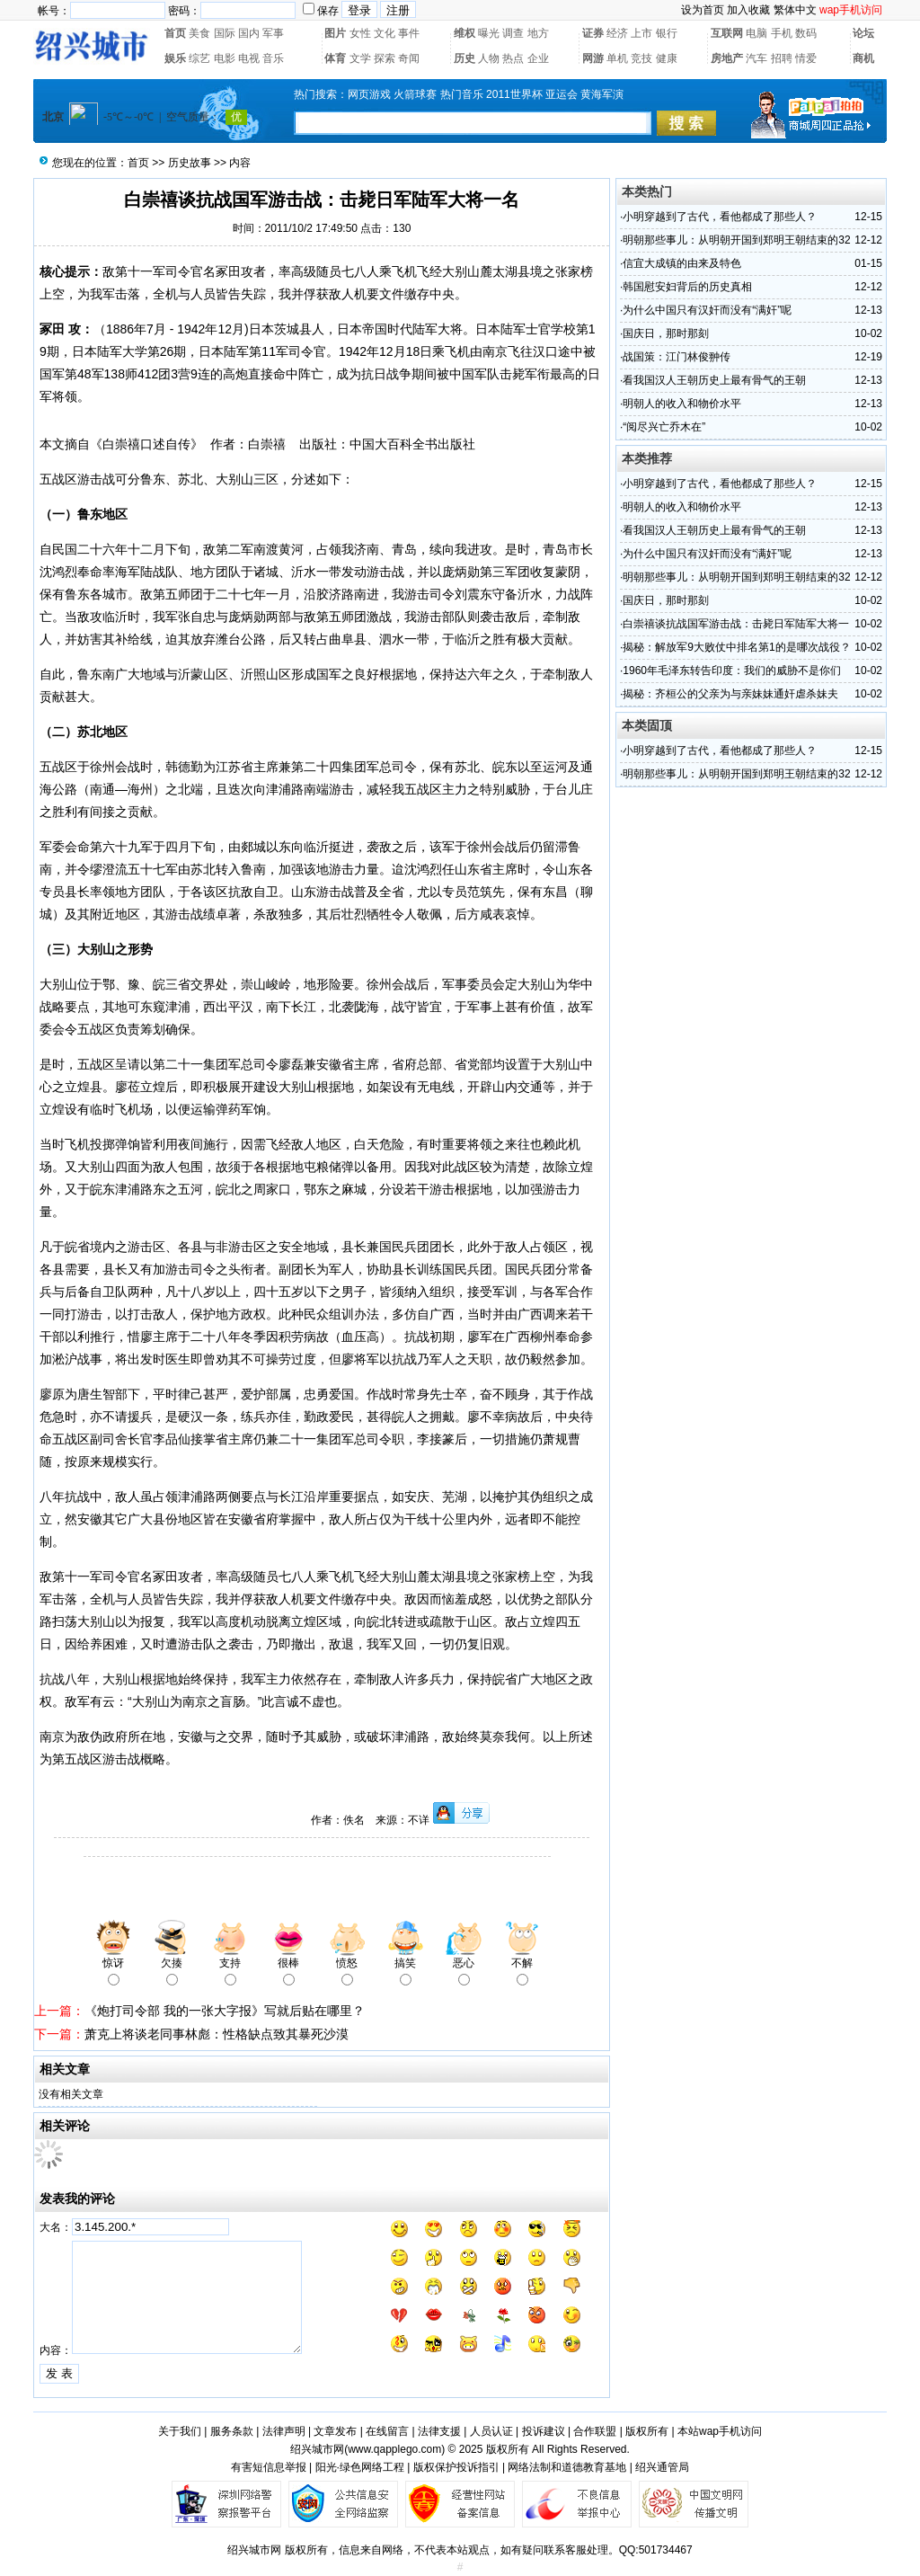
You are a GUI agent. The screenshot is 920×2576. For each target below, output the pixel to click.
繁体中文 (795, 10)
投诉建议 (543, 2431)
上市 (641, 33)
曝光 (489, 33)
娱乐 (175, 58)
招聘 (781, 58)
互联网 (727, 33)
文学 (360, 58)
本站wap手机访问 (719, 2431)
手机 (781, 33)
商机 (863, 58)
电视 (249, 58)
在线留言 (387, 2431)
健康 (666, 58)
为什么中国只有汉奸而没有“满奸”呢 (707, 310)
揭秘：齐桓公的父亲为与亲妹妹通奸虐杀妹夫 (730, 694)
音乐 (273, 58)
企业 (538, 58)
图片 (335, 33)
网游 (593, 58)
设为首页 (702, 10)
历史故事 (189, 162)
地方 (538, 33)
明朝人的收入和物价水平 (682, 403)
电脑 (756, 33)
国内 (249, 33)
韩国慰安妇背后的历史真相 (687, 286)
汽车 (756, 58)
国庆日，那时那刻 (666, 333)
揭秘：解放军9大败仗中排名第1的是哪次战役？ (736, 647)
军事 (273, 33)
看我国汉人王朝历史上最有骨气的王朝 (714, 380)
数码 (806, 33)
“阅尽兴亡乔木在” (664, 427)
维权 (464, 33)
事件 (409, 33)
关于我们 (179, 2431)
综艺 (199, 58)
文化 (384, 33)
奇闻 (409, 58)
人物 (489, 58)
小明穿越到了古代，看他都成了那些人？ (720, 216)
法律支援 (439, 2431)
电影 (224, 58)
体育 (335, 58)
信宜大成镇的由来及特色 (682, 263)
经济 (617, 33)
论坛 (863, 33)
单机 (617, 58)
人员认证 (491, 2431)
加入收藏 (748, 10)
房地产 (727, 58)
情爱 (806, 58)
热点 (513, 58)
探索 (384, 58)
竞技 (641, 58)
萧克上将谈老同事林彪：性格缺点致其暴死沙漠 (216, 2034)
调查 (513, 33)
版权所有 (646, 2431)
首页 (175, 33)
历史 (464, 58)
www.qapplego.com (394, 2449)
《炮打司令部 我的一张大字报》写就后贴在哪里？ (224, 2010)
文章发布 (335, 2431)
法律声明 (283, 2431)
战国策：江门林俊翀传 (676, 357)
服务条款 (231, 2431)
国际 (224, 33)
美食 (199, 33)
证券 (593, 33)
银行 (666, 33)
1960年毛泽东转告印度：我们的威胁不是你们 (732, 670)
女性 (360, 33)
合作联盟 (594, 2431)
